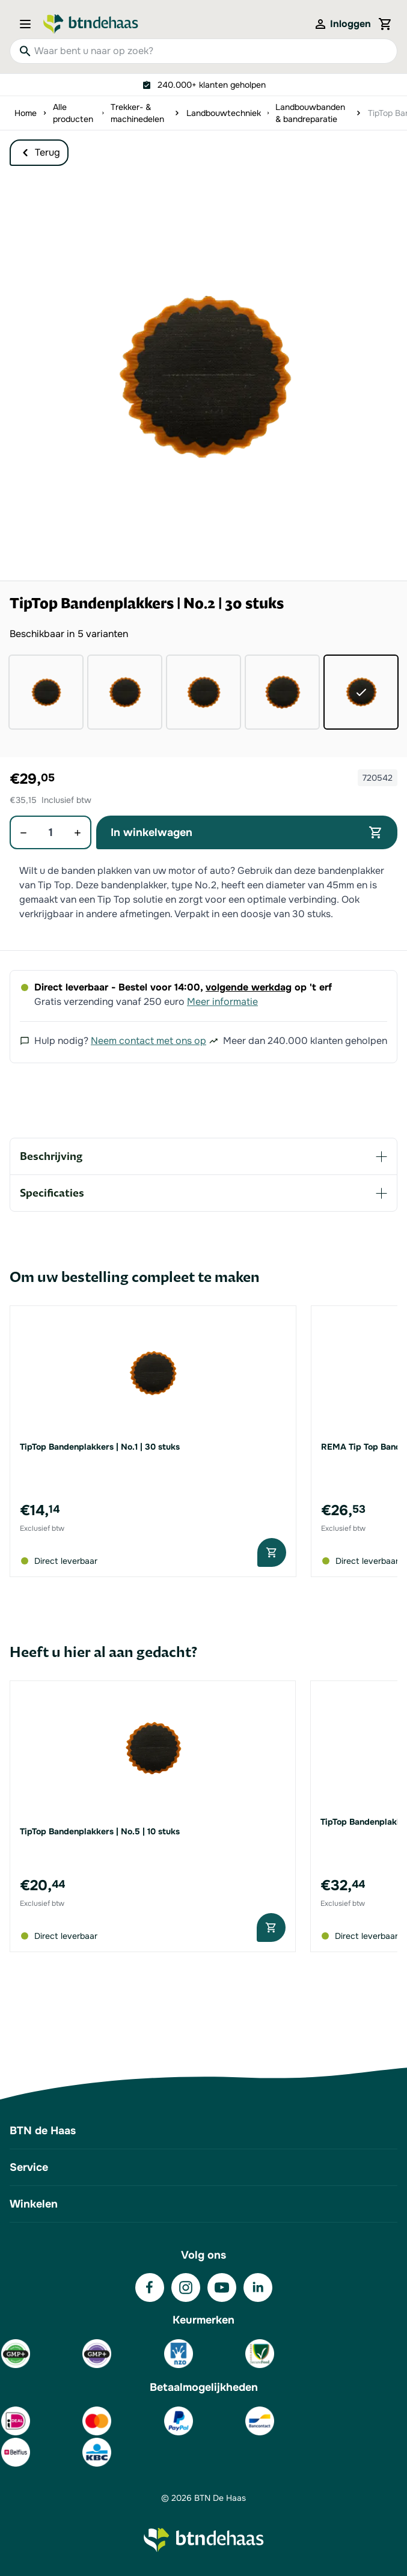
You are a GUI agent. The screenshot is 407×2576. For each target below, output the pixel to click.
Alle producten (73, 113)
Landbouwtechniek (223, 113)
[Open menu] (28, 24)
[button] (203, 377)
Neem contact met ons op (148, 1040)
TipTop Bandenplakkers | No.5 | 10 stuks (100, 1831)
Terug (39, 152)
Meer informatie (222, 1001)
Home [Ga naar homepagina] (25, 113)
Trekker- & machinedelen (137, 113)
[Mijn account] (342, 24)
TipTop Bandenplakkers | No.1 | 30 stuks (100, 1446)
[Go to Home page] (90, 24)
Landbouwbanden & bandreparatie (310, 113)
